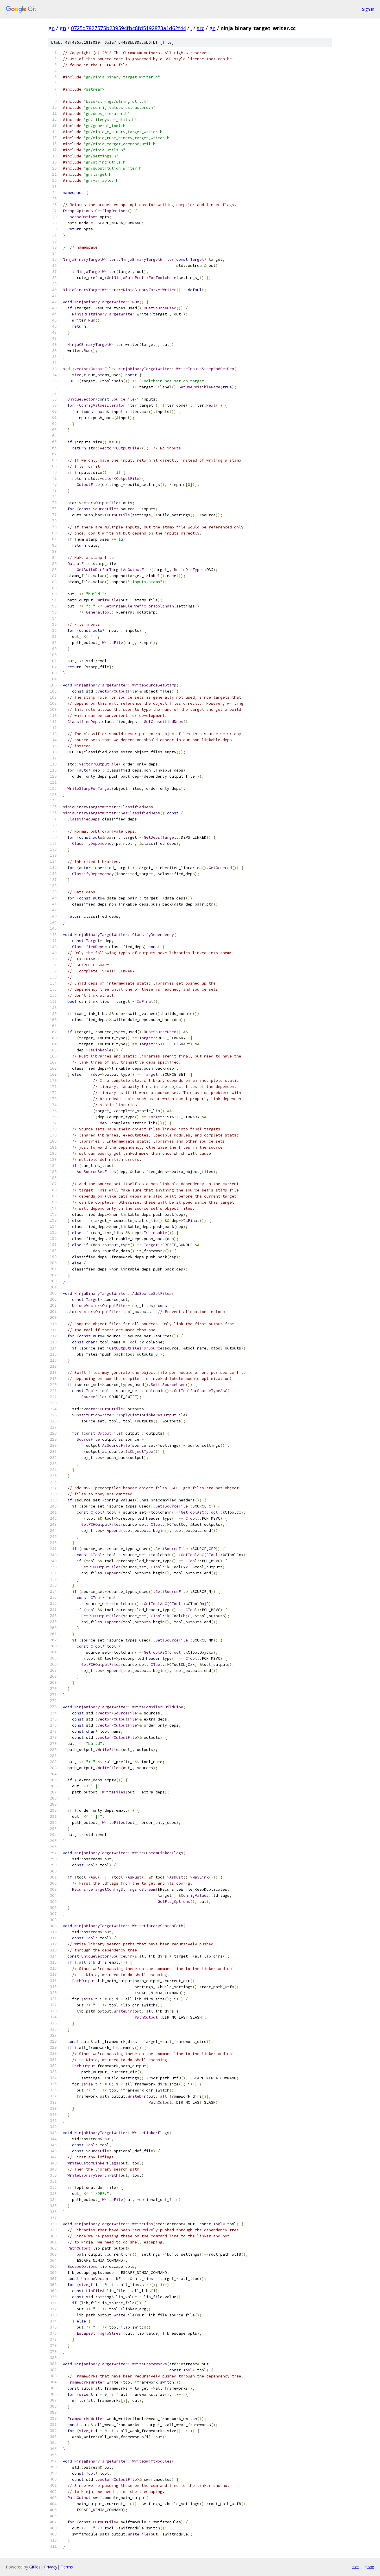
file (167, 42)
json (369, 2566)
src (200, 28)
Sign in (368, 9)
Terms (67, 2567)
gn (51, 28)
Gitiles (35, 2567)
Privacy (50, 2567)
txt (355, 2566)
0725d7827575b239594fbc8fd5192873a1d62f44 (128, 28)
